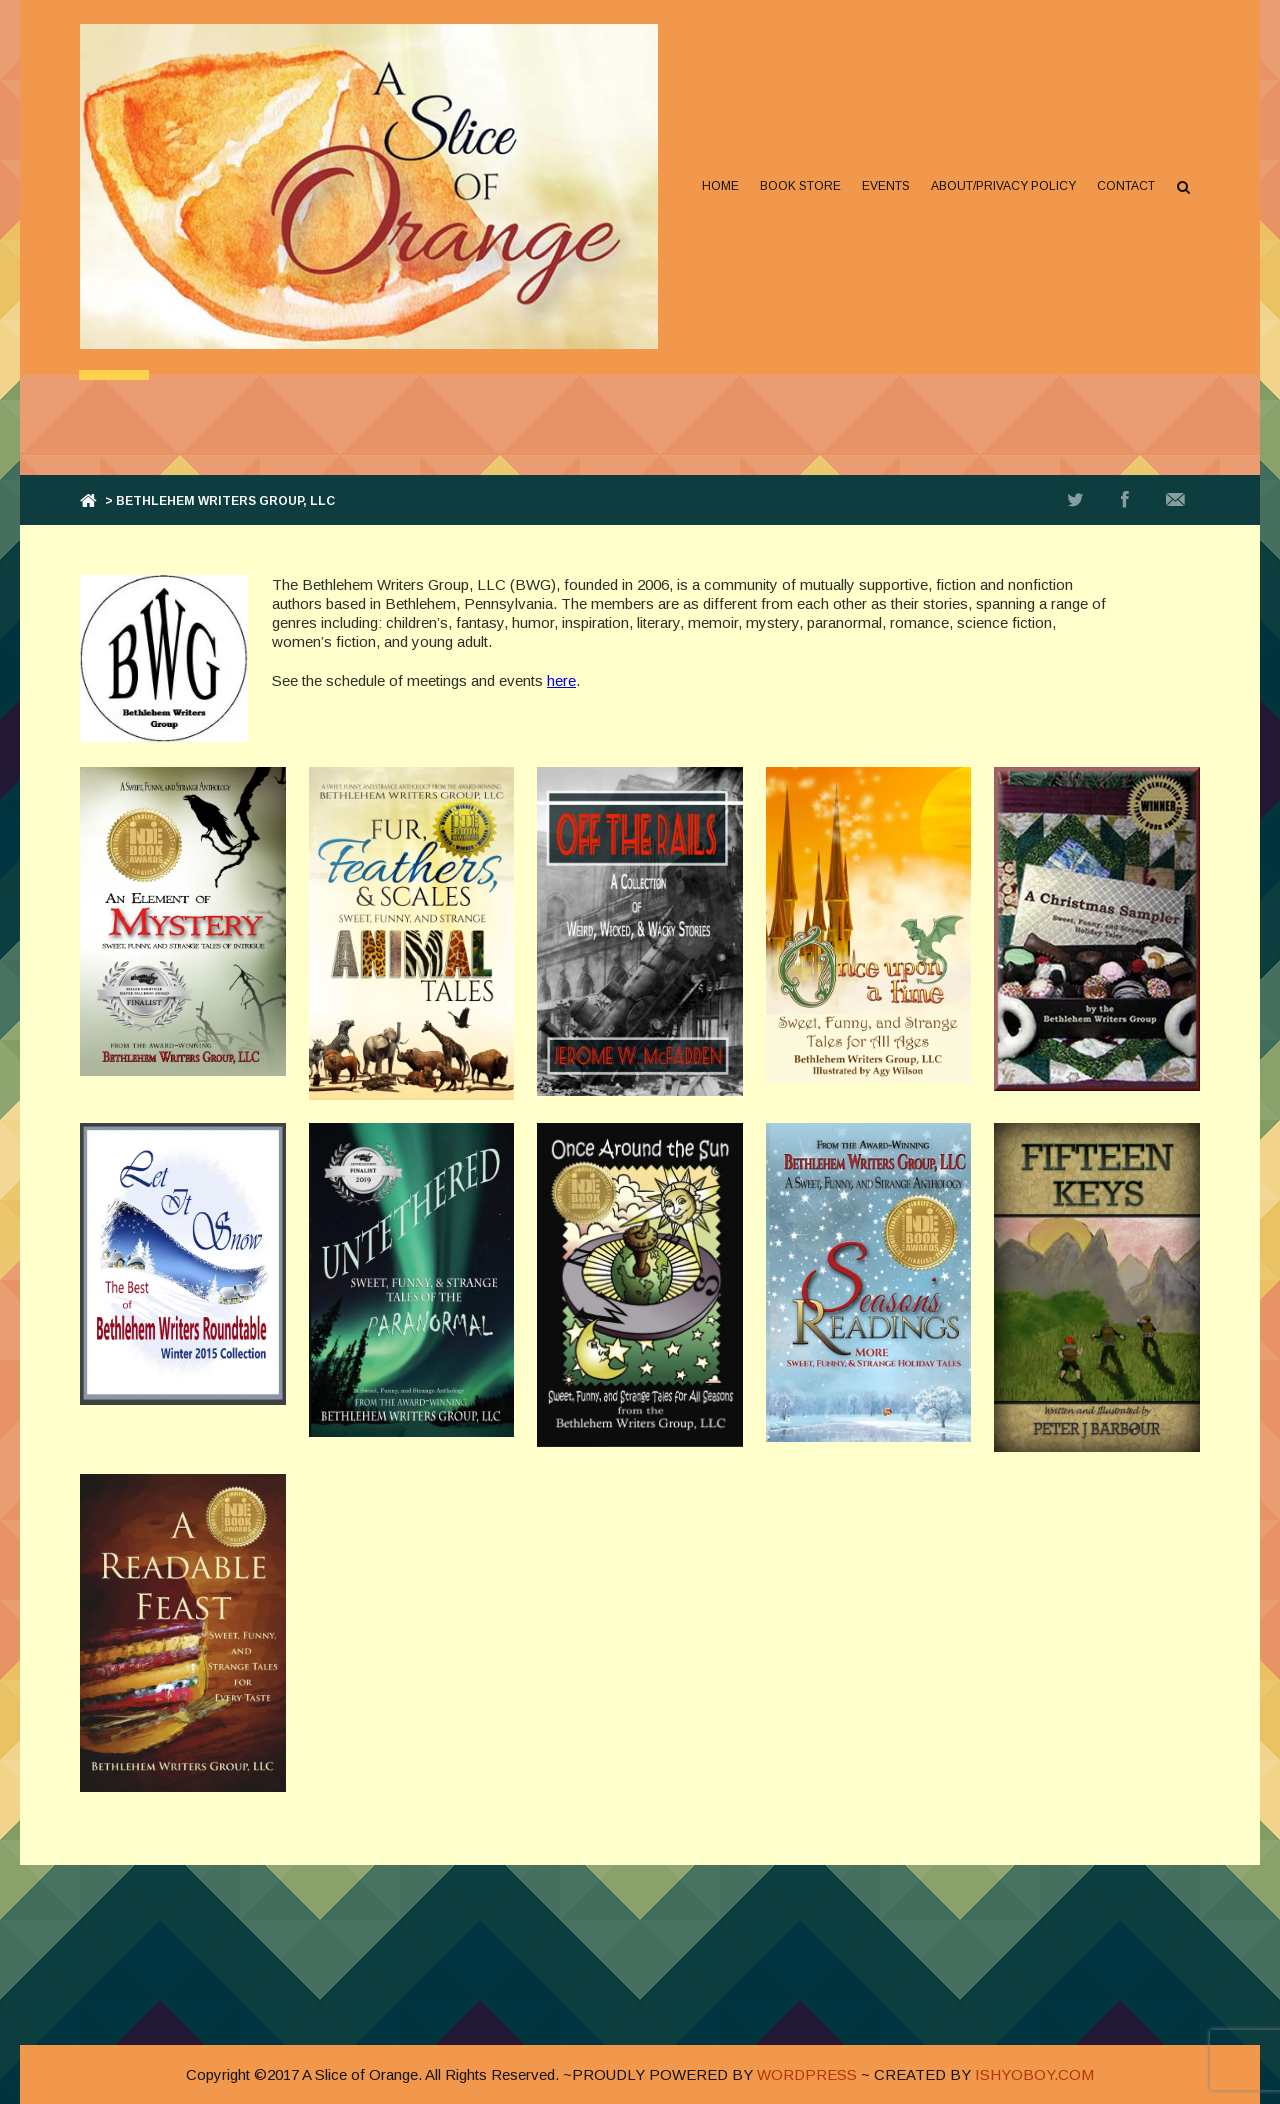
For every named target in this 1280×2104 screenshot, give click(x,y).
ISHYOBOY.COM (1034, 2074)
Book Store (800, 186)
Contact (1126, 186)
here (561, 680)
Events (886, 186)
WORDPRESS (807, 2074)
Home (720, 186)
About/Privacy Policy (1003, 186)
